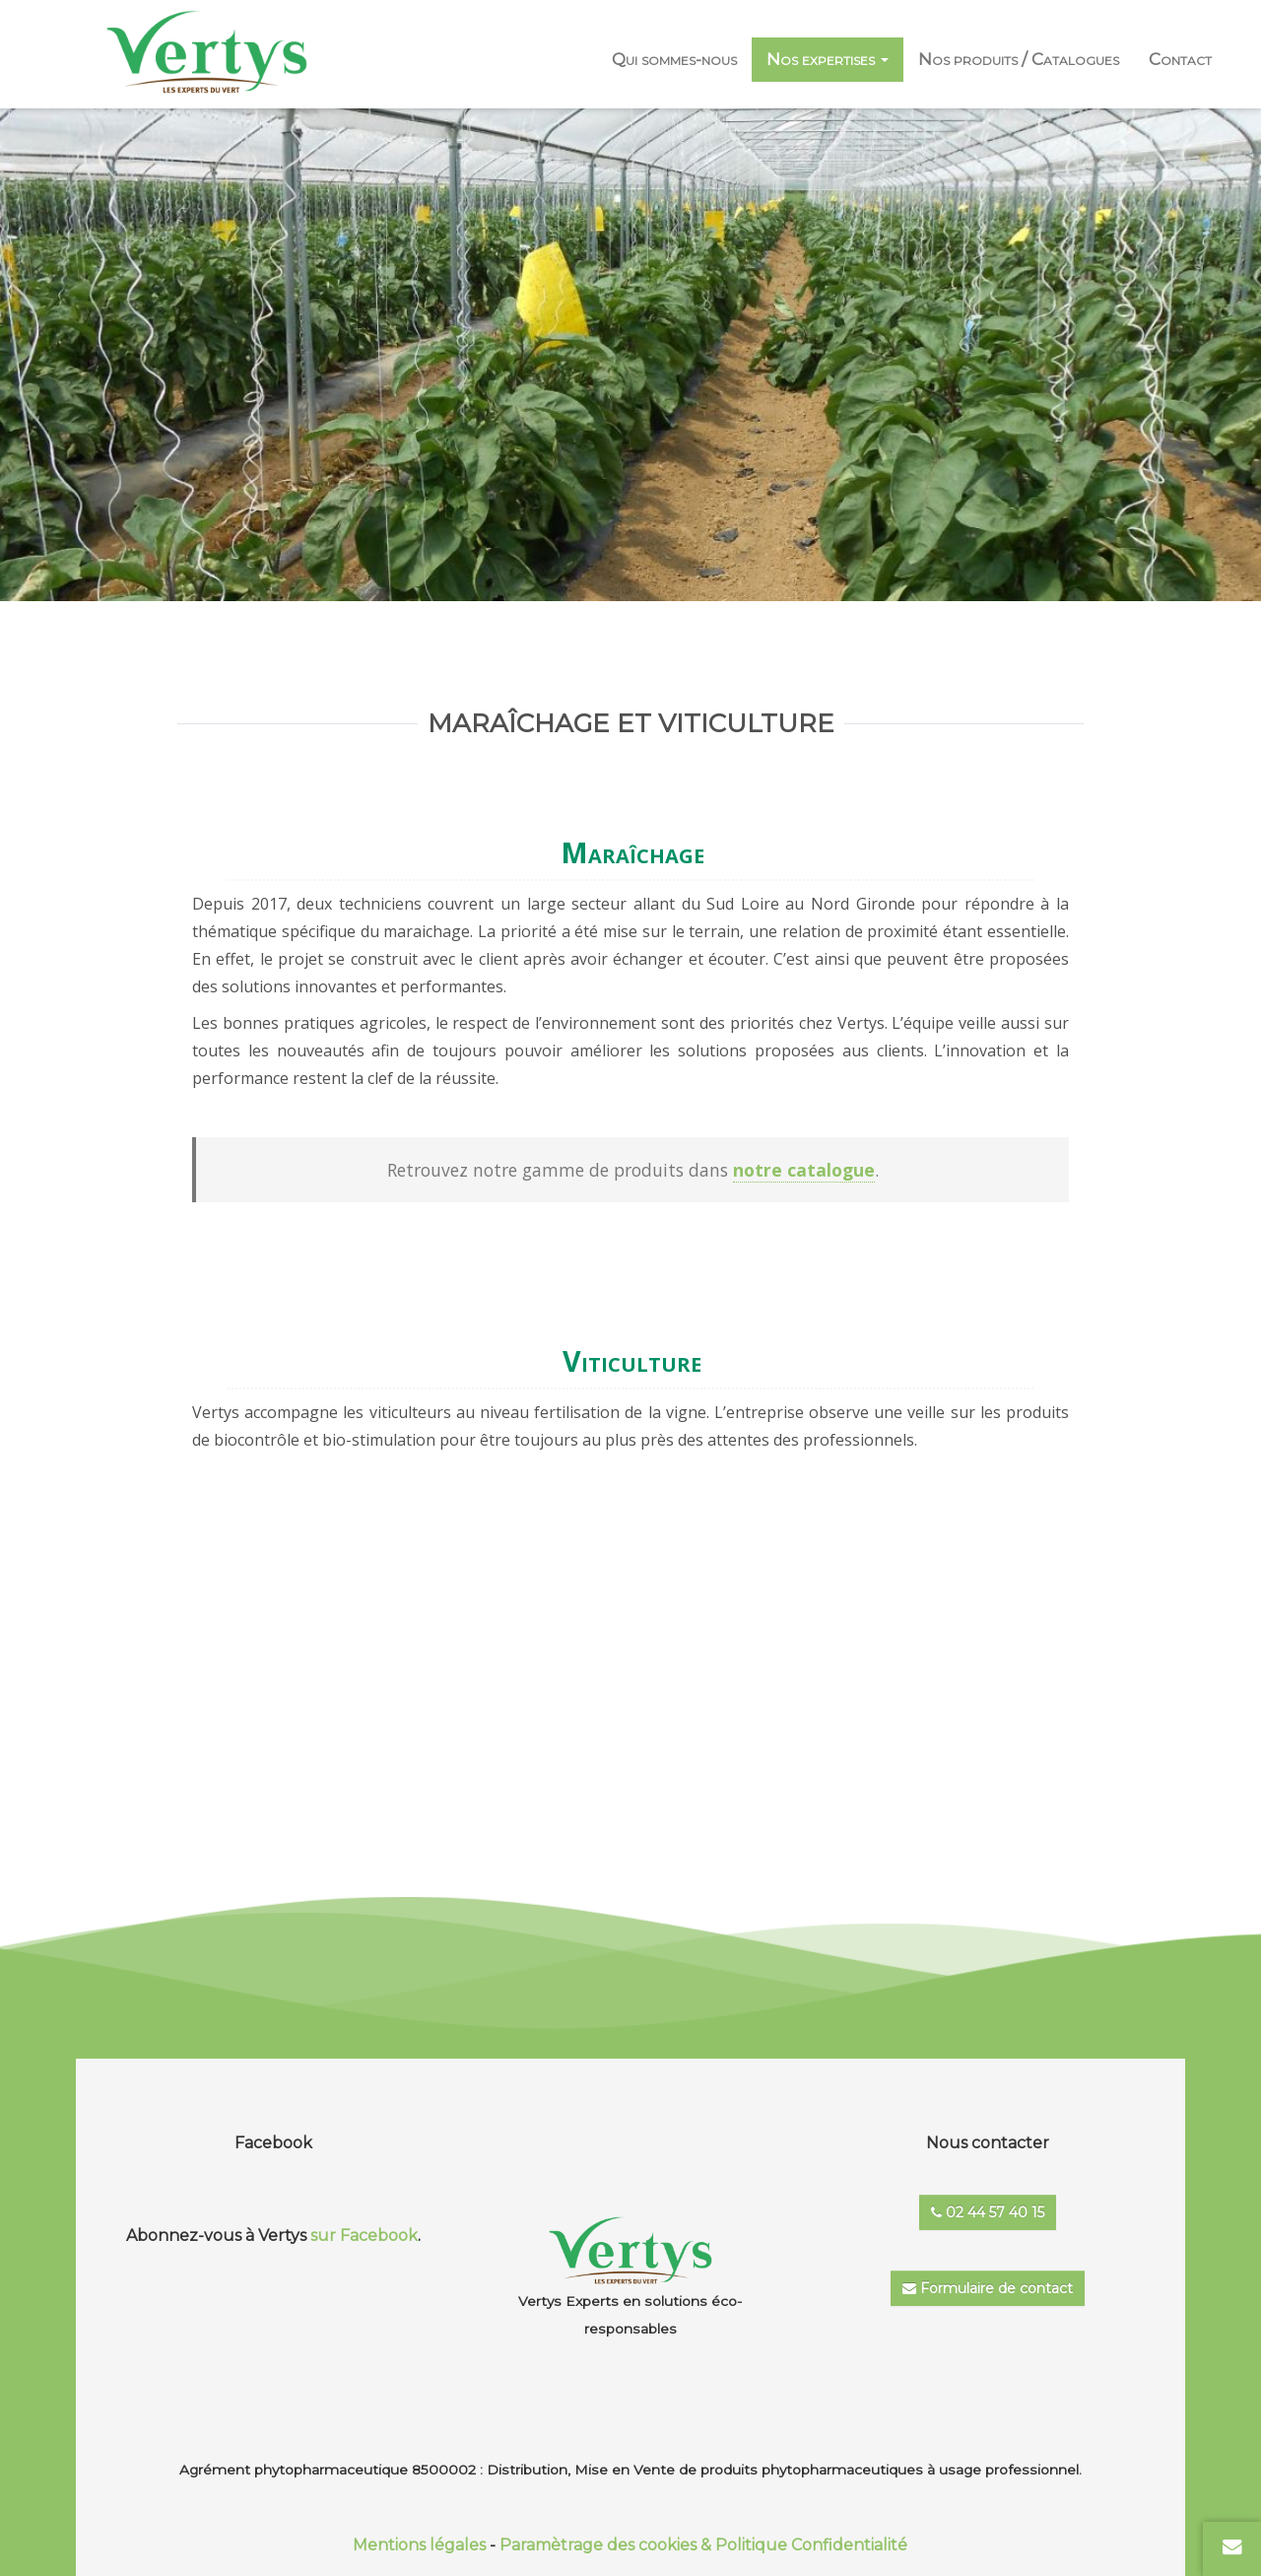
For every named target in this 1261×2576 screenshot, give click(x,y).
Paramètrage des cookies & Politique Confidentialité (703, 2545)
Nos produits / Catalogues (1018, 59)
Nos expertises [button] (827, 59)
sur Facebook (364, 2235)
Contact (1180, 59)
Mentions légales (419, 2545)
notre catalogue (804, 1170)
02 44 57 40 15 (987, 2212)
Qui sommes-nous (674, 59)
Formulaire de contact (987, 2288)
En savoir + (612, 1619)
